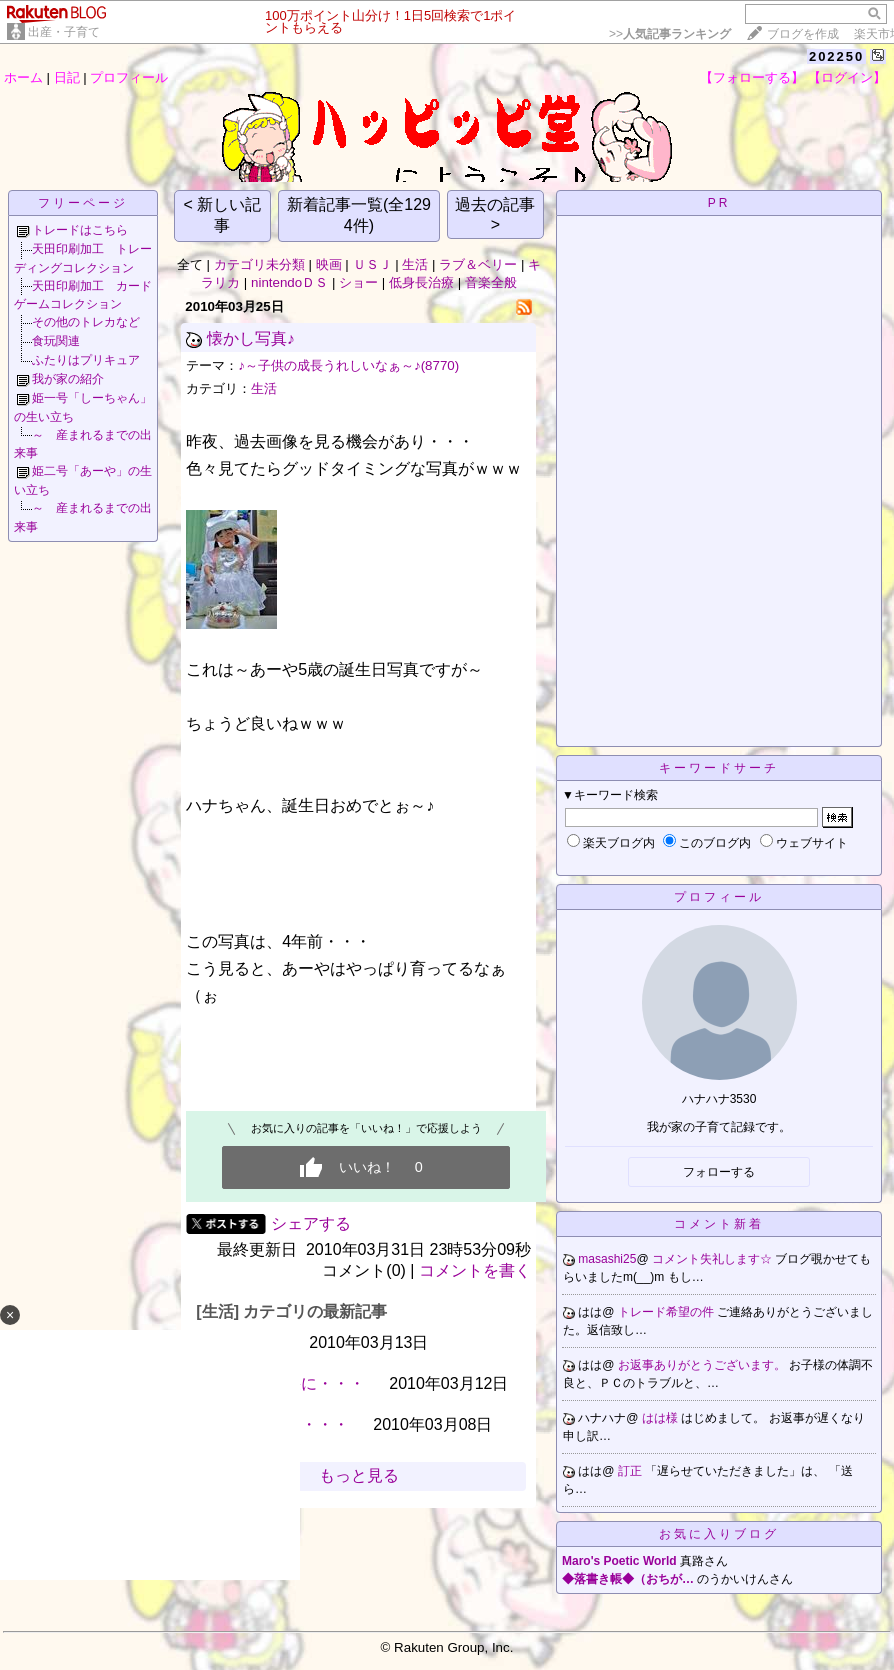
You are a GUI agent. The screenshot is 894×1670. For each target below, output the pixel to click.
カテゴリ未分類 (259, 264)
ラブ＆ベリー (478, 264)
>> (670, 34)
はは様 (661, 1418)
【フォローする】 (752, 77)
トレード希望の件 (667, 1312)
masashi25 (607, 1259)
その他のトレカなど (86, 322)
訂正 (631, 1471)
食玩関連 (56, 341)
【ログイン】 (847, 77)
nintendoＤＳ (289, 282)
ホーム (23, 77)
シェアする (311, 1223)
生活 (415, 264)
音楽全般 (491, 282)
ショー (358, 282)
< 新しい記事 (223, 215)
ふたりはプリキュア (86, 360)
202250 (836, 56)
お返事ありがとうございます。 (703, 1365)
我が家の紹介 (68, 379)
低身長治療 (421, 282)
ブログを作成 (803, 34)
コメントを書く (475, 1270)
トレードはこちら (80, 230)
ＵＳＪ (372, 264)
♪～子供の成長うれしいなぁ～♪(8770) (348, 365)
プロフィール (129, 77)
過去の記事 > (495, 214)
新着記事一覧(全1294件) (359, 215)
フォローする (719, 1172)
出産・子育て (64, 32)
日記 (67, 77)
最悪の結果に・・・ (293, 1383)
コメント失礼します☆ (713, 1259)
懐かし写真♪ (251, 338)
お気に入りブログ (719, 1534)
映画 (329, 264)
